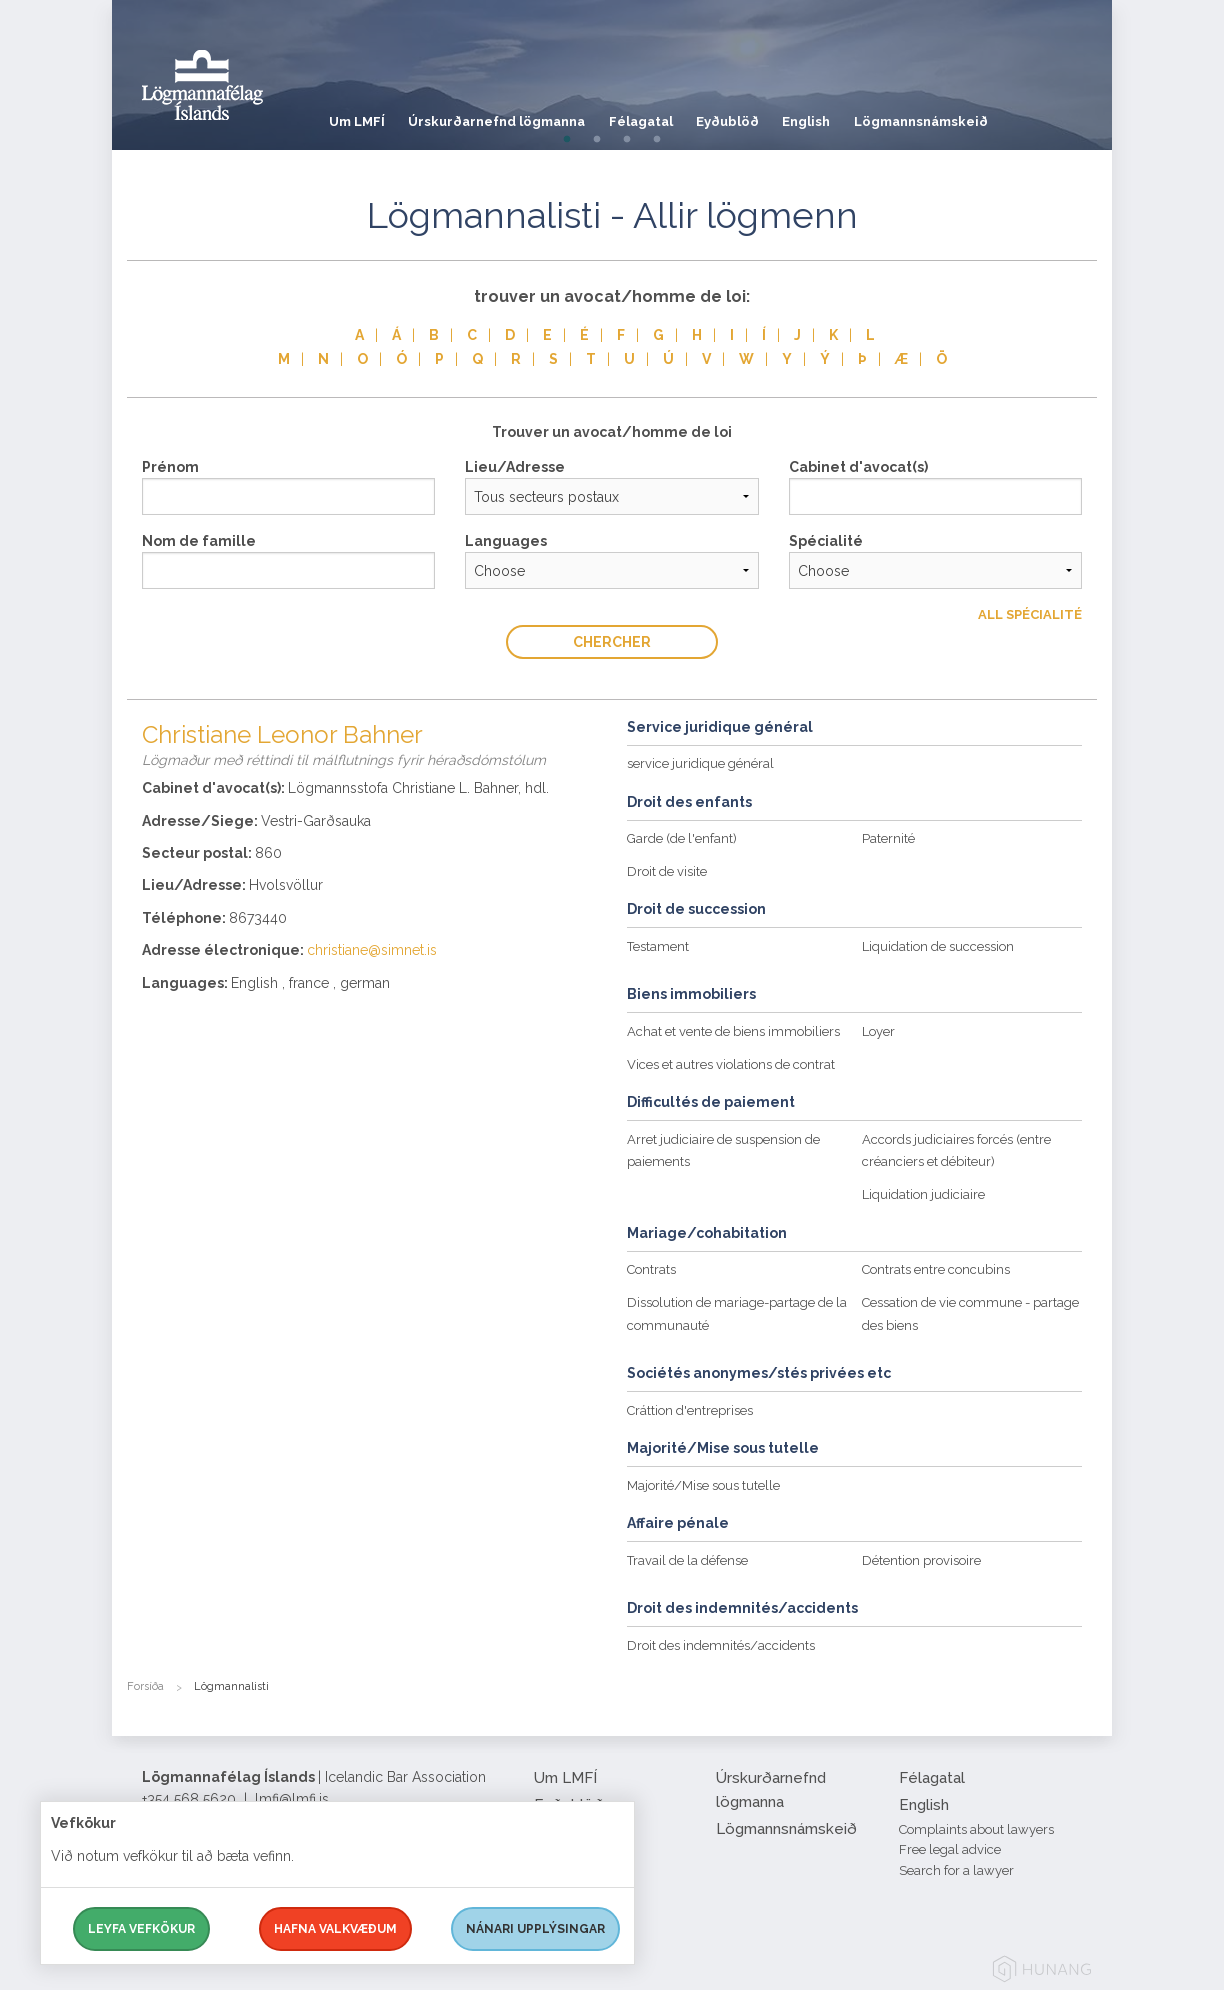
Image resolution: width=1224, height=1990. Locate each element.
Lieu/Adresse (515, 467)
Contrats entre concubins (936, 1269)
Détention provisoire (921, 1560)
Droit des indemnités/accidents (721, 1645)
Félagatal (660, 114)
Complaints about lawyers (976, 1829)
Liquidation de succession (938, 946)
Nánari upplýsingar (535, 1929)
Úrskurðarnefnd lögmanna (506, 114)
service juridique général (700, 763)
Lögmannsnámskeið (970, 114)
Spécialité (826, 541)
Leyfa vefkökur (141, 1929)
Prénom (170, 467)
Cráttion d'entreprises (690, 1410)
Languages (506, 541)
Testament (658, 946)
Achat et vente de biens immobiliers (733, 1031)
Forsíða (145, 1686)
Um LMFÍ (357, 114)
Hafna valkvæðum (335, 1929)
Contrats (651, 1269)
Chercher (612, 642)
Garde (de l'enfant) (682, 838)
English (846, 114)
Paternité (888, 838)
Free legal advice (950, 1849)
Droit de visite (667, 871)
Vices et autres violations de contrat (731, 1064)
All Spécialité (1030, 614)
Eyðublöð (757, 114)
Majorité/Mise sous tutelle (703, 1485)
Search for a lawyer (956, 1870)
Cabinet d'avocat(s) (858, 467)
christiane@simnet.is (372, 950)
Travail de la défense (687, 1560)
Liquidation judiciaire (923, 1194)
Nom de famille (199, 541)
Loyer (878, 1031)
